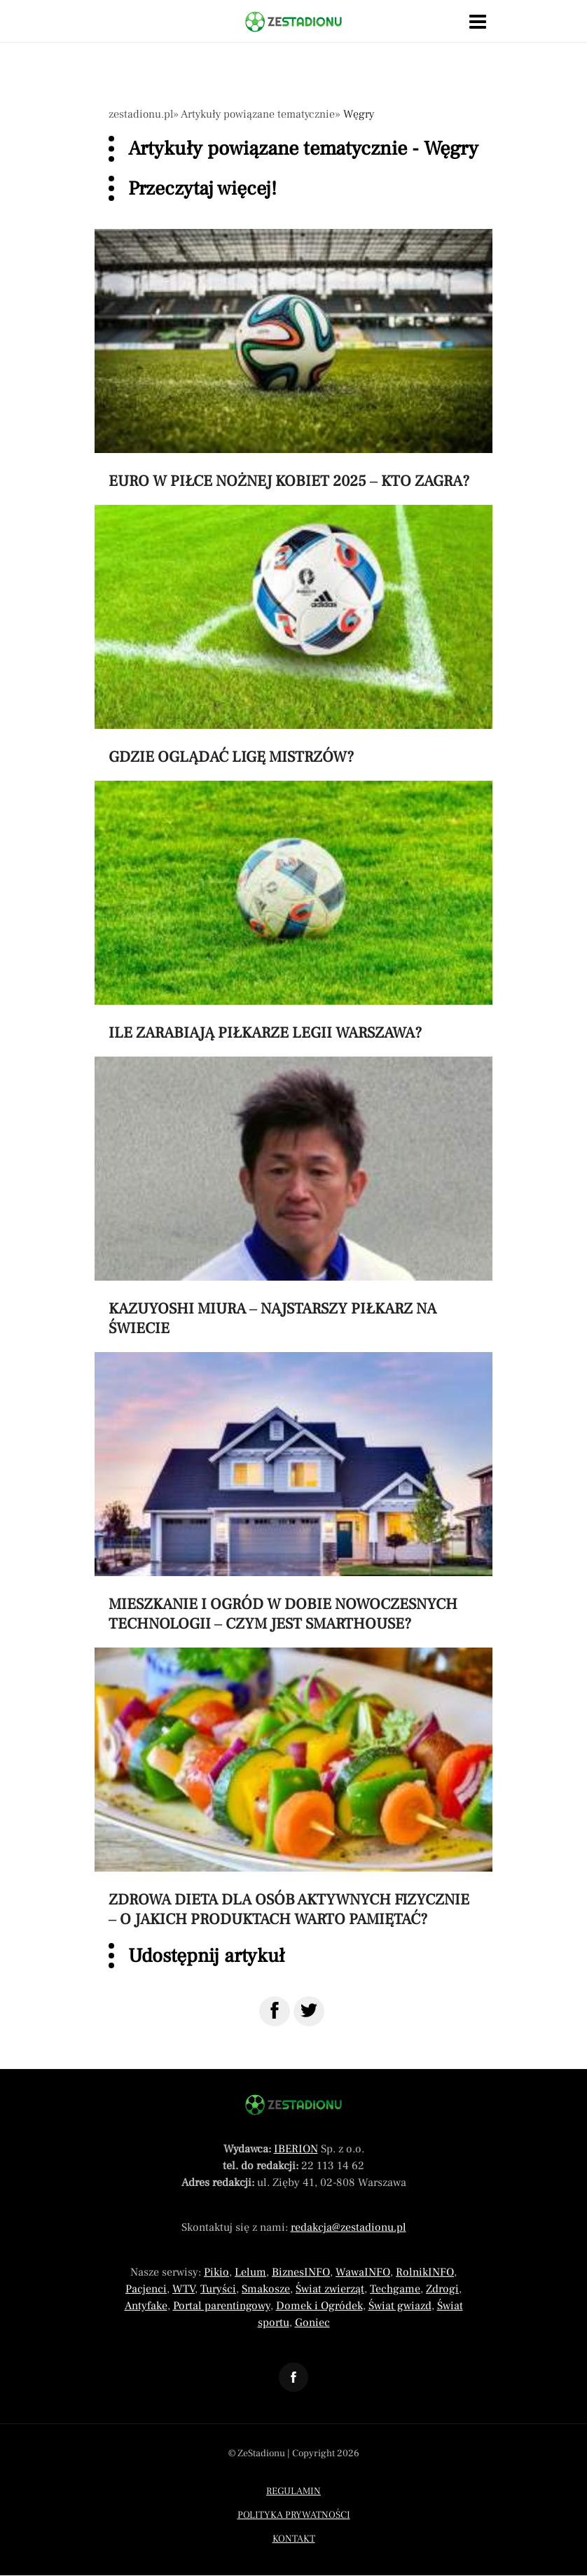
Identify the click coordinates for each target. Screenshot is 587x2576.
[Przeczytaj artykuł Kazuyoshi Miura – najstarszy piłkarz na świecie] (293, 1197)
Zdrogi (442, 2289)
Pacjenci (146, 2289)
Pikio (216, 2272)
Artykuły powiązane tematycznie (258, 114)
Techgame (395, 2289)
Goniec (312, 2323)
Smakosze (266, 2289)
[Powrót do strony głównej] (293, 2104)
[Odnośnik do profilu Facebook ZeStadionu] (293, 2377)
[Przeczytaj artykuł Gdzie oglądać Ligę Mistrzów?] (293, 636)
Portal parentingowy (221, 2306)
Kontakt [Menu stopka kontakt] (293, 2539)
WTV (183, 2289)
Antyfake (146, 2306)
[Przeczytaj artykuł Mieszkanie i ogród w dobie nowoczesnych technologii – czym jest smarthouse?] (293, 1493)
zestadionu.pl (141, 114)
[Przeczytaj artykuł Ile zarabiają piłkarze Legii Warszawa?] (293, 912)
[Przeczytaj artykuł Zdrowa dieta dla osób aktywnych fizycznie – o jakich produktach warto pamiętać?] (293, 1788)
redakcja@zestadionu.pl (348, 2227)
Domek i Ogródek (319, 2306)
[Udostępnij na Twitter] (309, 2011)
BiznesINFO (301, 2272)
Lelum (250, 2272)
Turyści (218, 2289)
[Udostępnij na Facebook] (274, 2011)
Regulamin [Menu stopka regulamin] (293, 2491)
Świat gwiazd (399, 2306)
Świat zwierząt (330, 2289)
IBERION (296, 2149)
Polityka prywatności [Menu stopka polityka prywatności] (293, 2515)
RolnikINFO (425, 2272)
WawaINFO (363, 2272)
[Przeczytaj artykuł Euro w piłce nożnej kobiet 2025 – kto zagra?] (293, 360)
